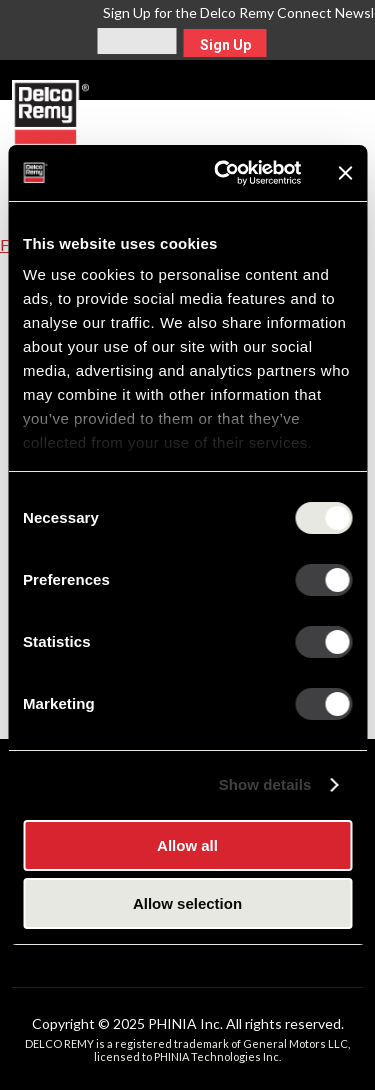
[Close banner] (345, 173)
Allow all (187, 845)
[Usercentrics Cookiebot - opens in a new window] (223, 173)
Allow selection (187, 903)
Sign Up (225, 45)
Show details (265, 784)
